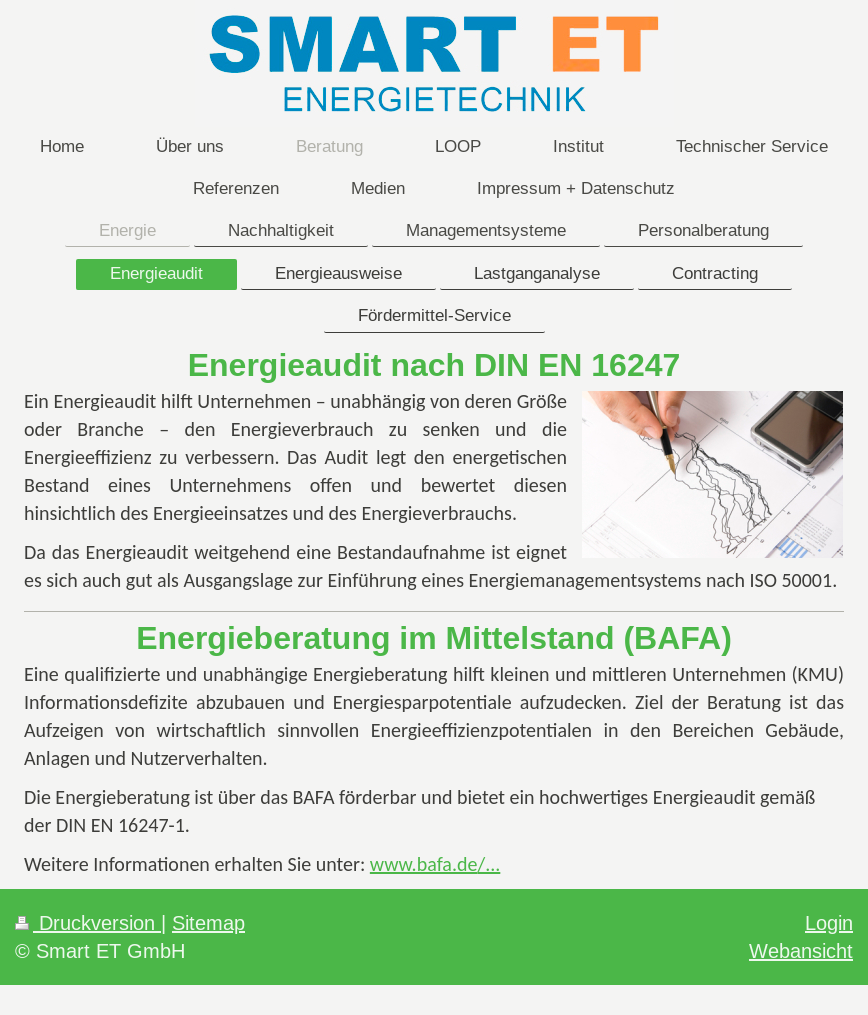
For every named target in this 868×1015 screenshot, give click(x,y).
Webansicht (801, 950)
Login (829, 922)
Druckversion (88, 922)
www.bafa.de (424, 864)
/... (488, 864)
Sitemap (208, 922)
